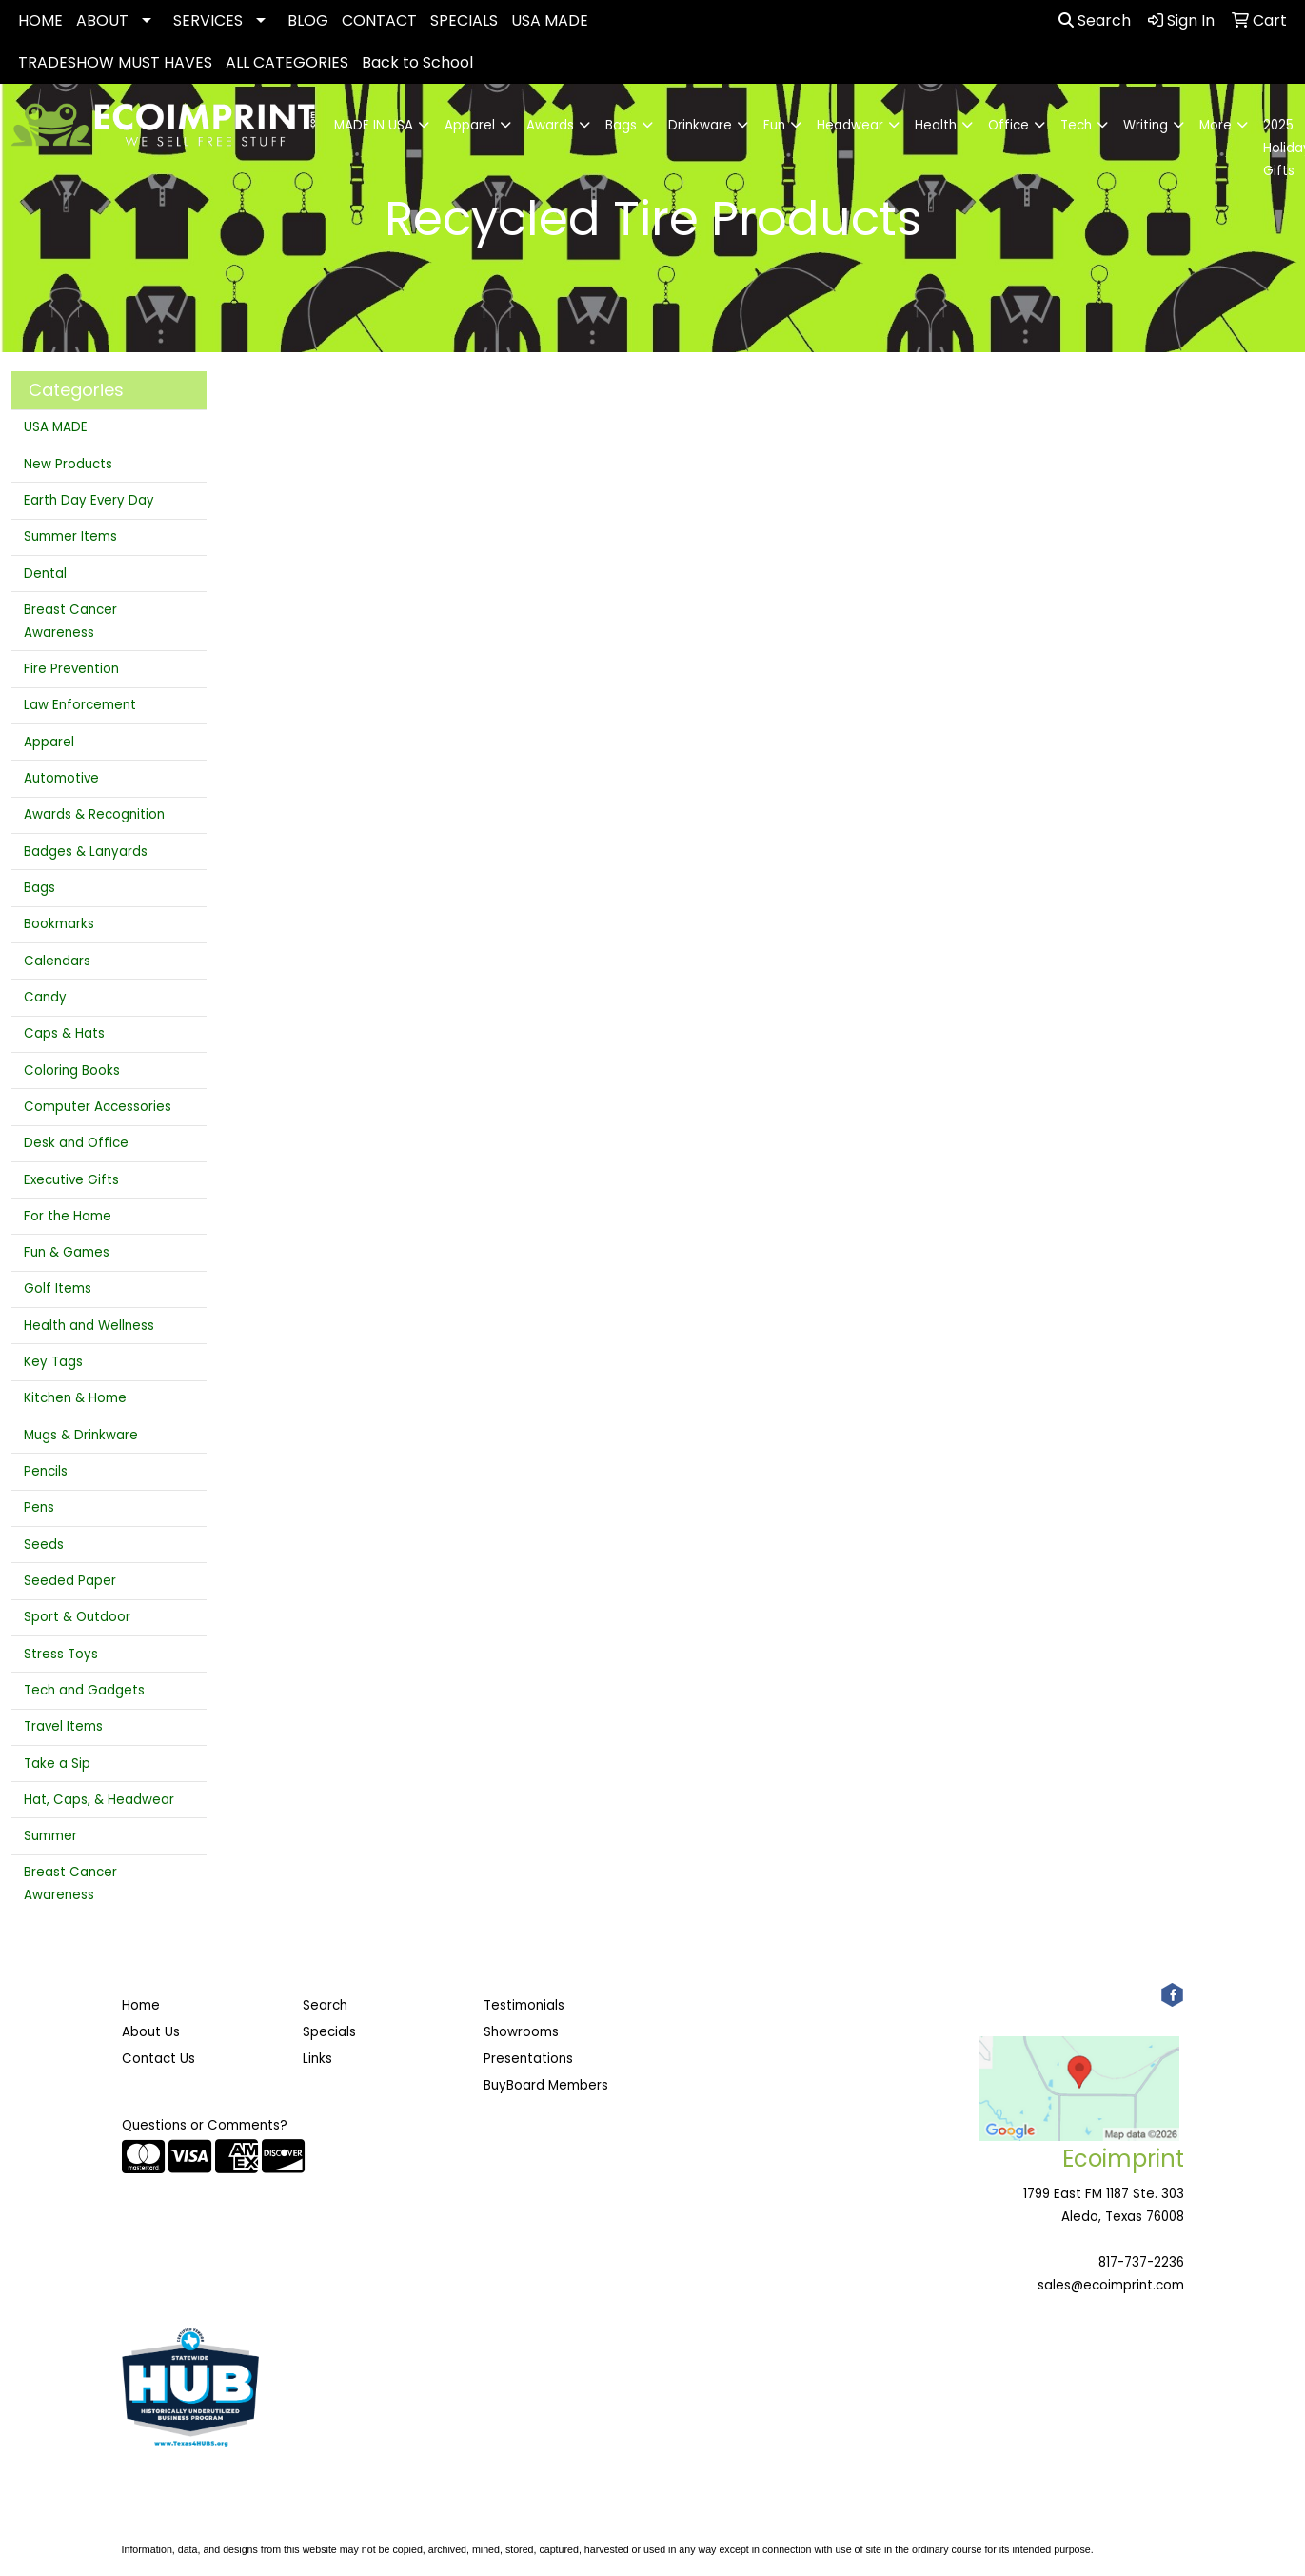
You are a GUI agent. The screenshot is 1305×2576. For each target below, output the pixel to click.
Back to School (417, 62)
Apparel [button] (470, 125)
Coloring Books (72, 1070)
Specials (329, 2032)
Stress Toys (61, 1654)
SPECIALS (464, 20)
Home (141, 2005)
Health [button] (936, 125)
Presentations (528, 2059)
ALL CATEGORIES (287, 62)
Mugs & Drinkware (81, 1435)
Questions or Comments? (204, 2125)
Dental (45, 574)
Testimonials (524, 2005)
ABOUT (102, 20)
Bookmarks (59, 924)
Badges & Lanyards (86, 851)
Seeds (44, 1545)
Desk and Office (76, 1143)
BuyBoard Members (546, 2085)
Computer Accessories (97, 1107)
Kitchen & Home (75, 1398)
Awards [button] (550, 125)
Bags (39, 888)
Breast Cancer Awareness (70, 621)
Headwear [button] (850, 125)
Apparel (49, 742)
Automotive (61, 778)
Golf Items (57, 1288)
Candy (45, 997)
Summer (50, 1836)
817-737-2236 (1141, 2262)
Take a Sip (57, 1763)
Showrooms (521, 2032)
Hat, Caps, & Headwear (99, 1800)
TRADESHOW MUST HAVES (115, 62)
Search (1094, 20)
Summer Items (70, 536)
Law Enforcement (80, 705)
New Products (68, 464)
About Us (151, 2032)
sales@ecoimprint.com (1111, 2285)
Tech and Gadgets (84, 1690)
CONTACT (379, 20)
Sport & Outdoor (77, 1617)
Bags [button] (621, 125)
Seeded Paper (70, 1581)
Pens (39, 1507)
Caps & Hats (64, 1033)
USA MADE (549, 20)
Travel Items (63, 1726)
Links (317, 2059)
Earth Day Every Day (89, 500)
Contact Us (158, 2059)
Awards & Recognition (94, 814)
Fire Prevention (71, 669)
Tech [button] (1076, 125)
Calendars (57, 961)
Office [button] (1008, 125)
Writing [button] (1145, 125)
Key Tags (53, 1362)
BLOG (307, 20)
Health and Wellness (89, 1326)
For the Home (67, 1216)
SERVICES (208, 20)
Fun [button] (774, 125)
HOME (40, 20)
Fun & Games (66, 1252)
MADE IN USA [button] (373, 125)
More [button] (1215, 125)
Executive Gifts (71, 1180)
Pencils (46, 1471)
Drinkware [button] (700, 125)
